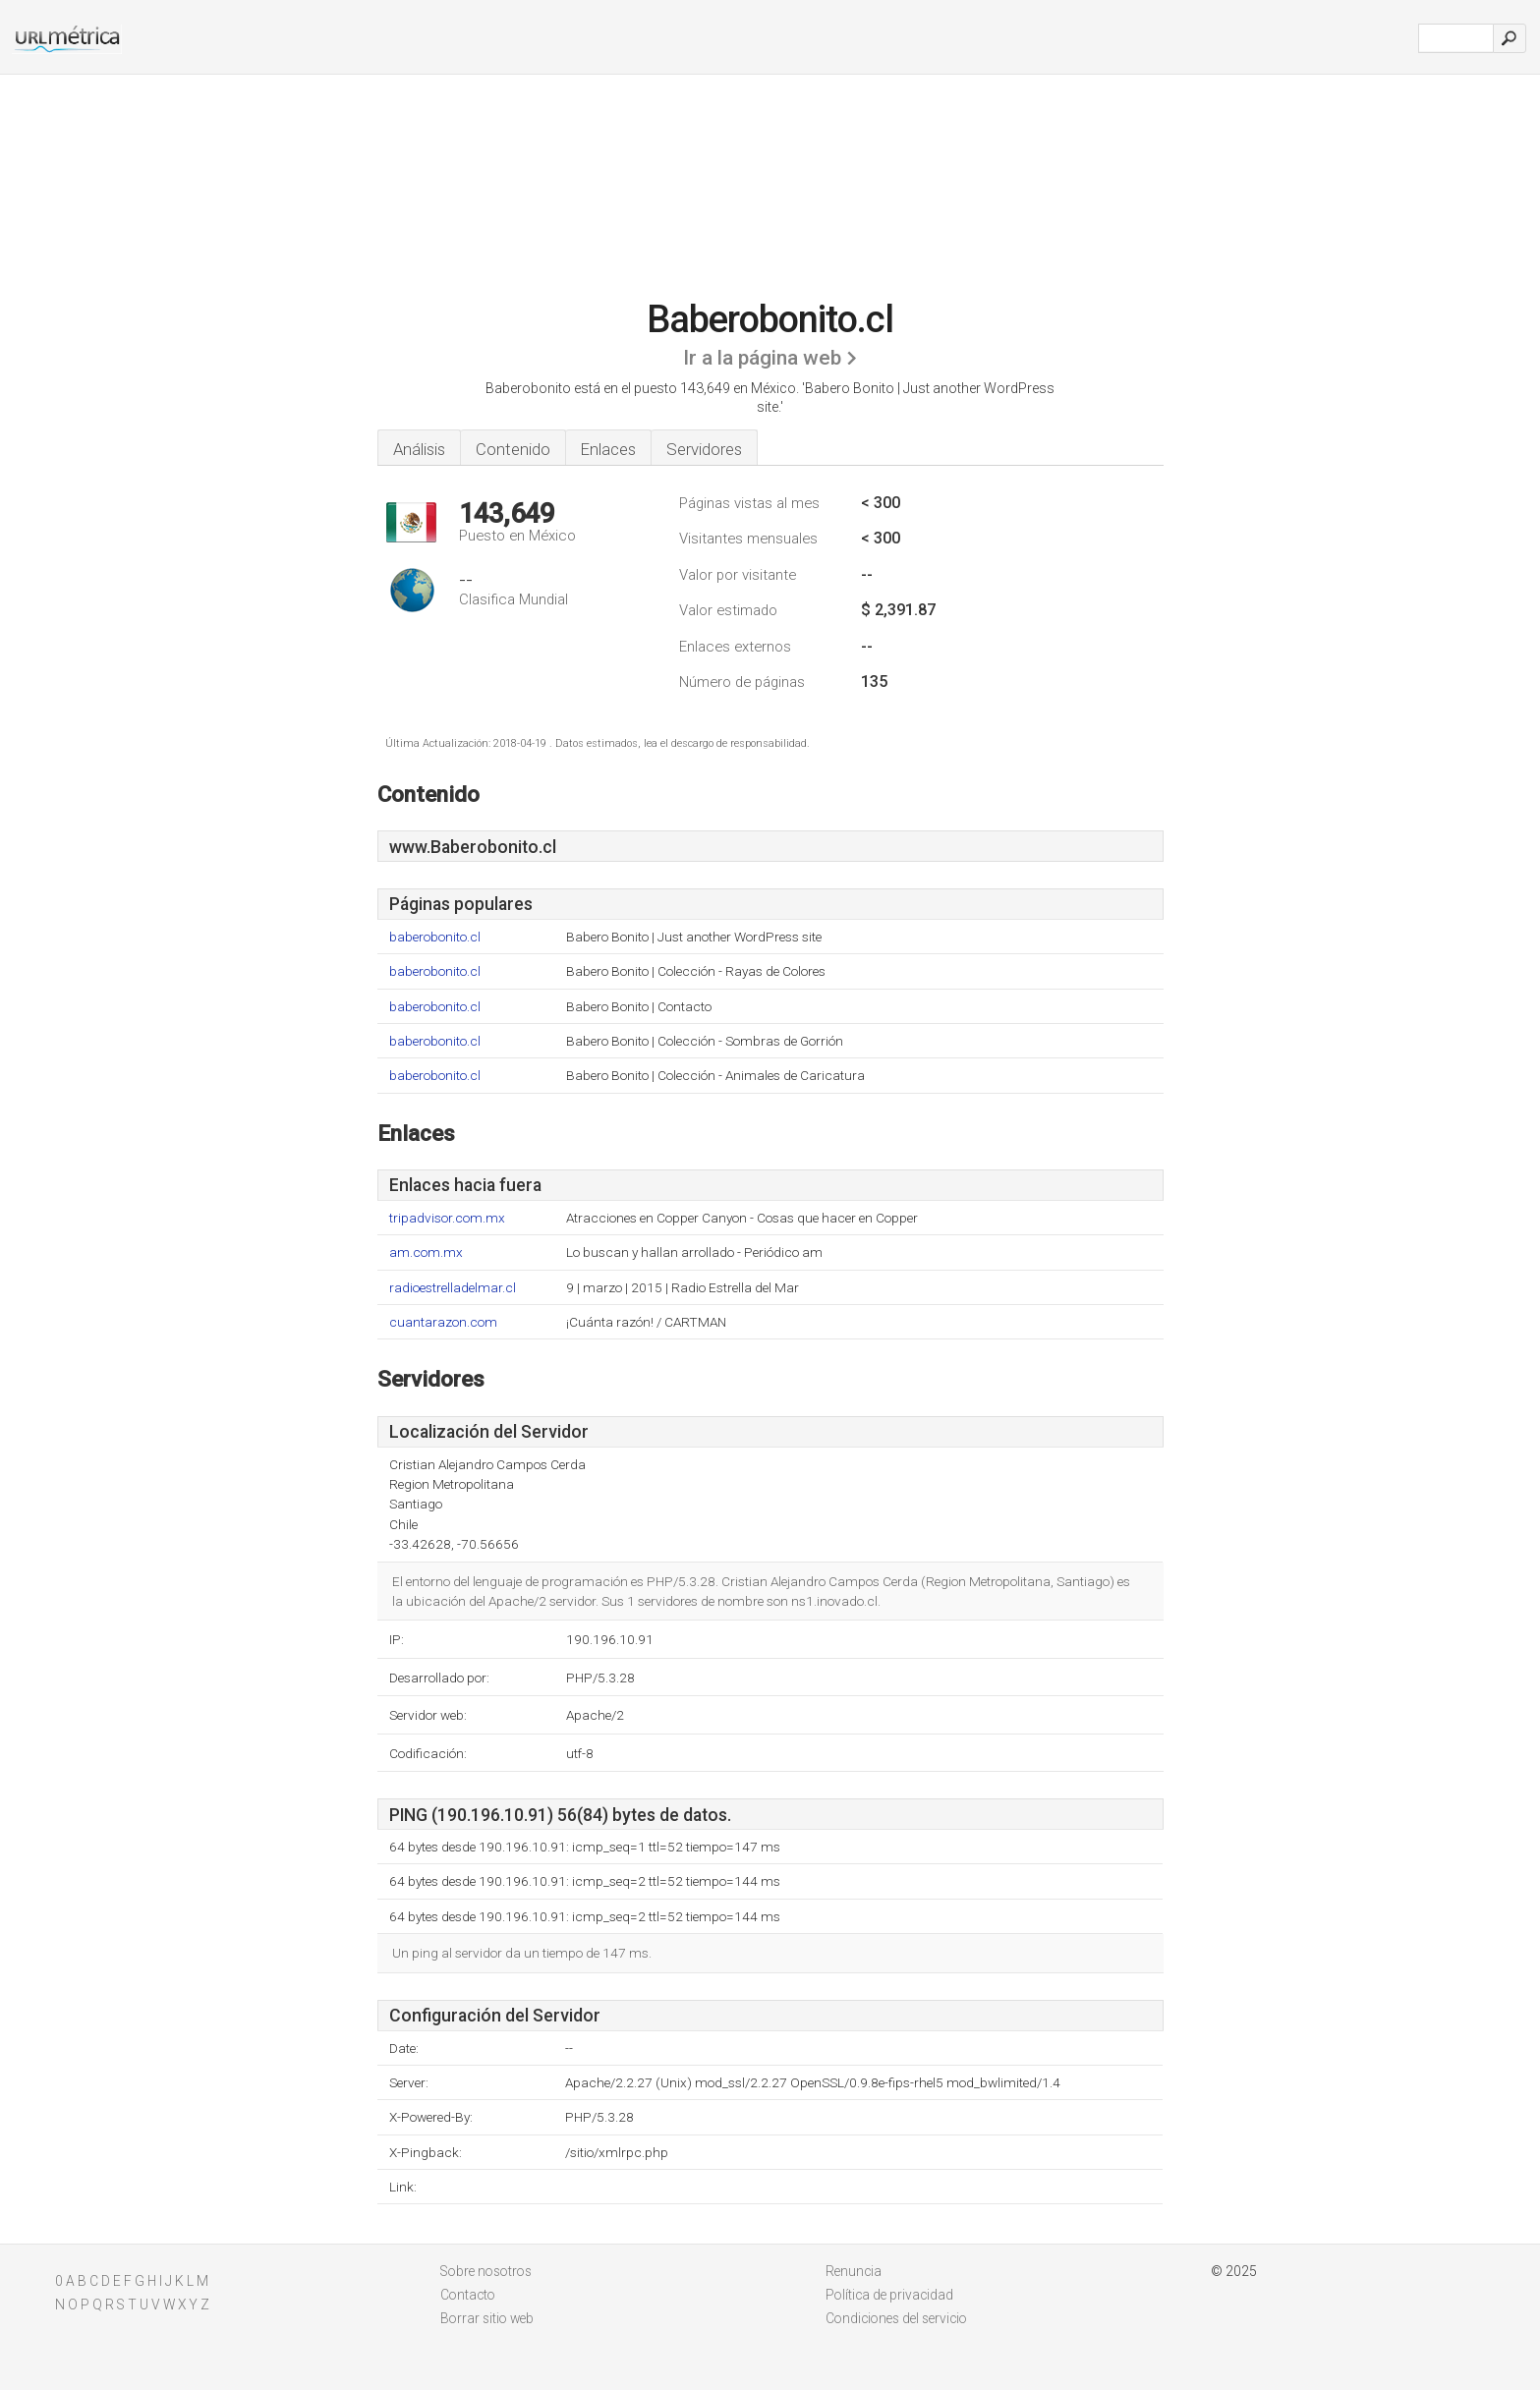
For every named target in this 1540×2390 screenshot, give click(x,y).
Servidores (704, 449)
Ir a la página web (762, 358)
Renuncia (854, 2271)
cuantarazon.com (443, 1322)
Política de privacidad (889, 2295)
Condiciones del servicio (896, 2318)
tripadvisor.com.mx (447, 1218)
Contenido (513, 449)
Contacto (467, 2295)
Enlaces (608, 449)
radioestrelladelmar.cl (452, 1287)
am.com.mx (426, 1252)
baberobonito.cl (435, 937)
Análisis (419, 449)
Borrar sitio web (487, 2318)
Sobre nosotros (486, 2271)
